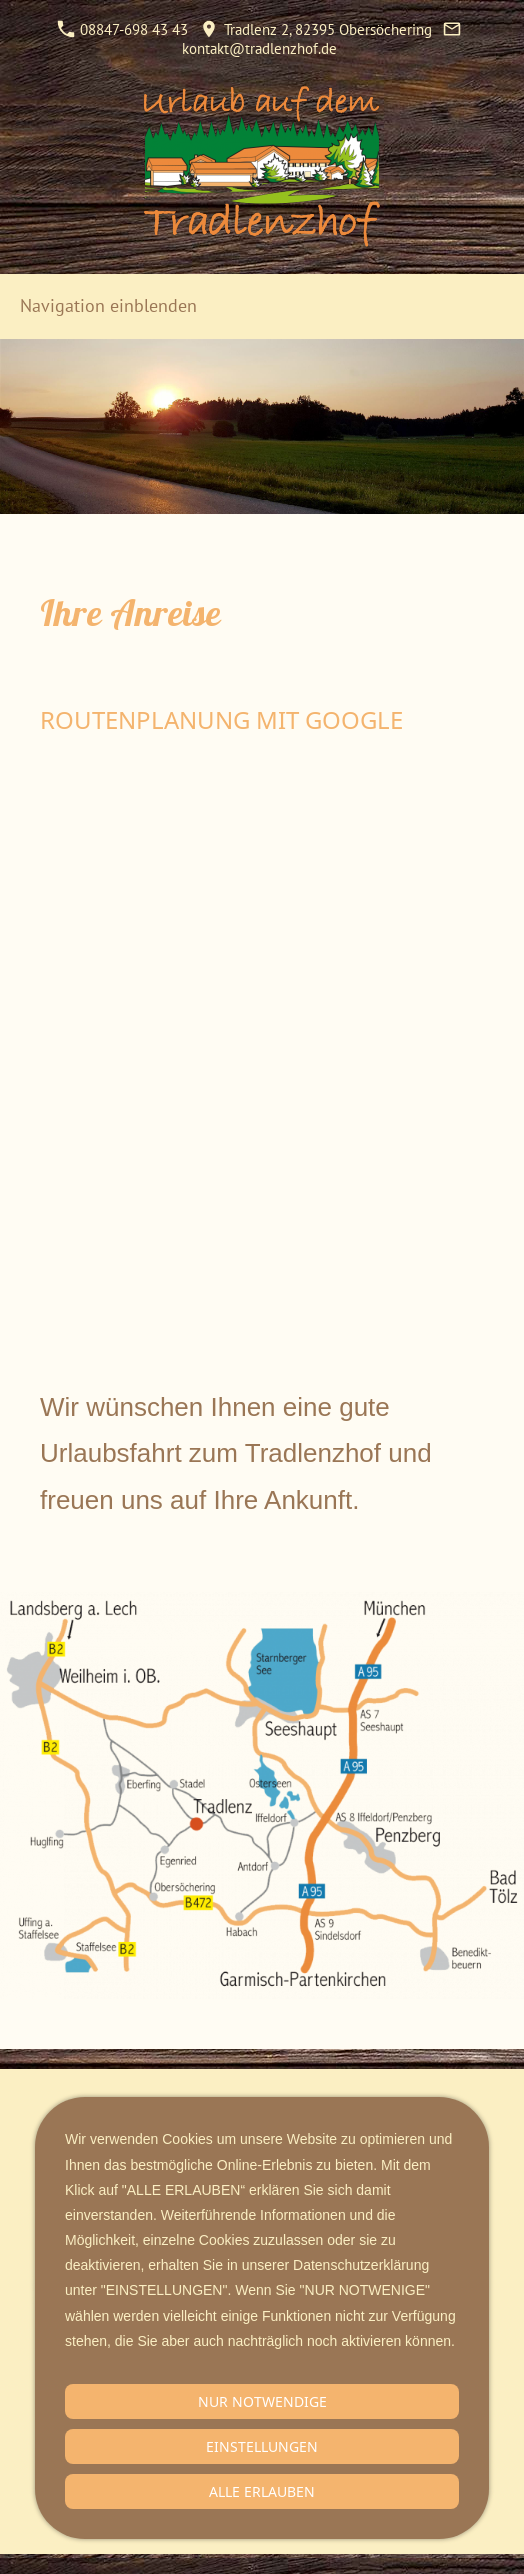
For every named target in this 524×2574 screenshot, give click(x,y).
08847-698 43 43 (123, 29)
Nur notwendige (262, 2401)
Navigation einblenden (108, 305)
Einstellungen (262, 2446)
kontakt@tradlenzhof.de (259, 48)
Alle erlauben (262, 2491)
